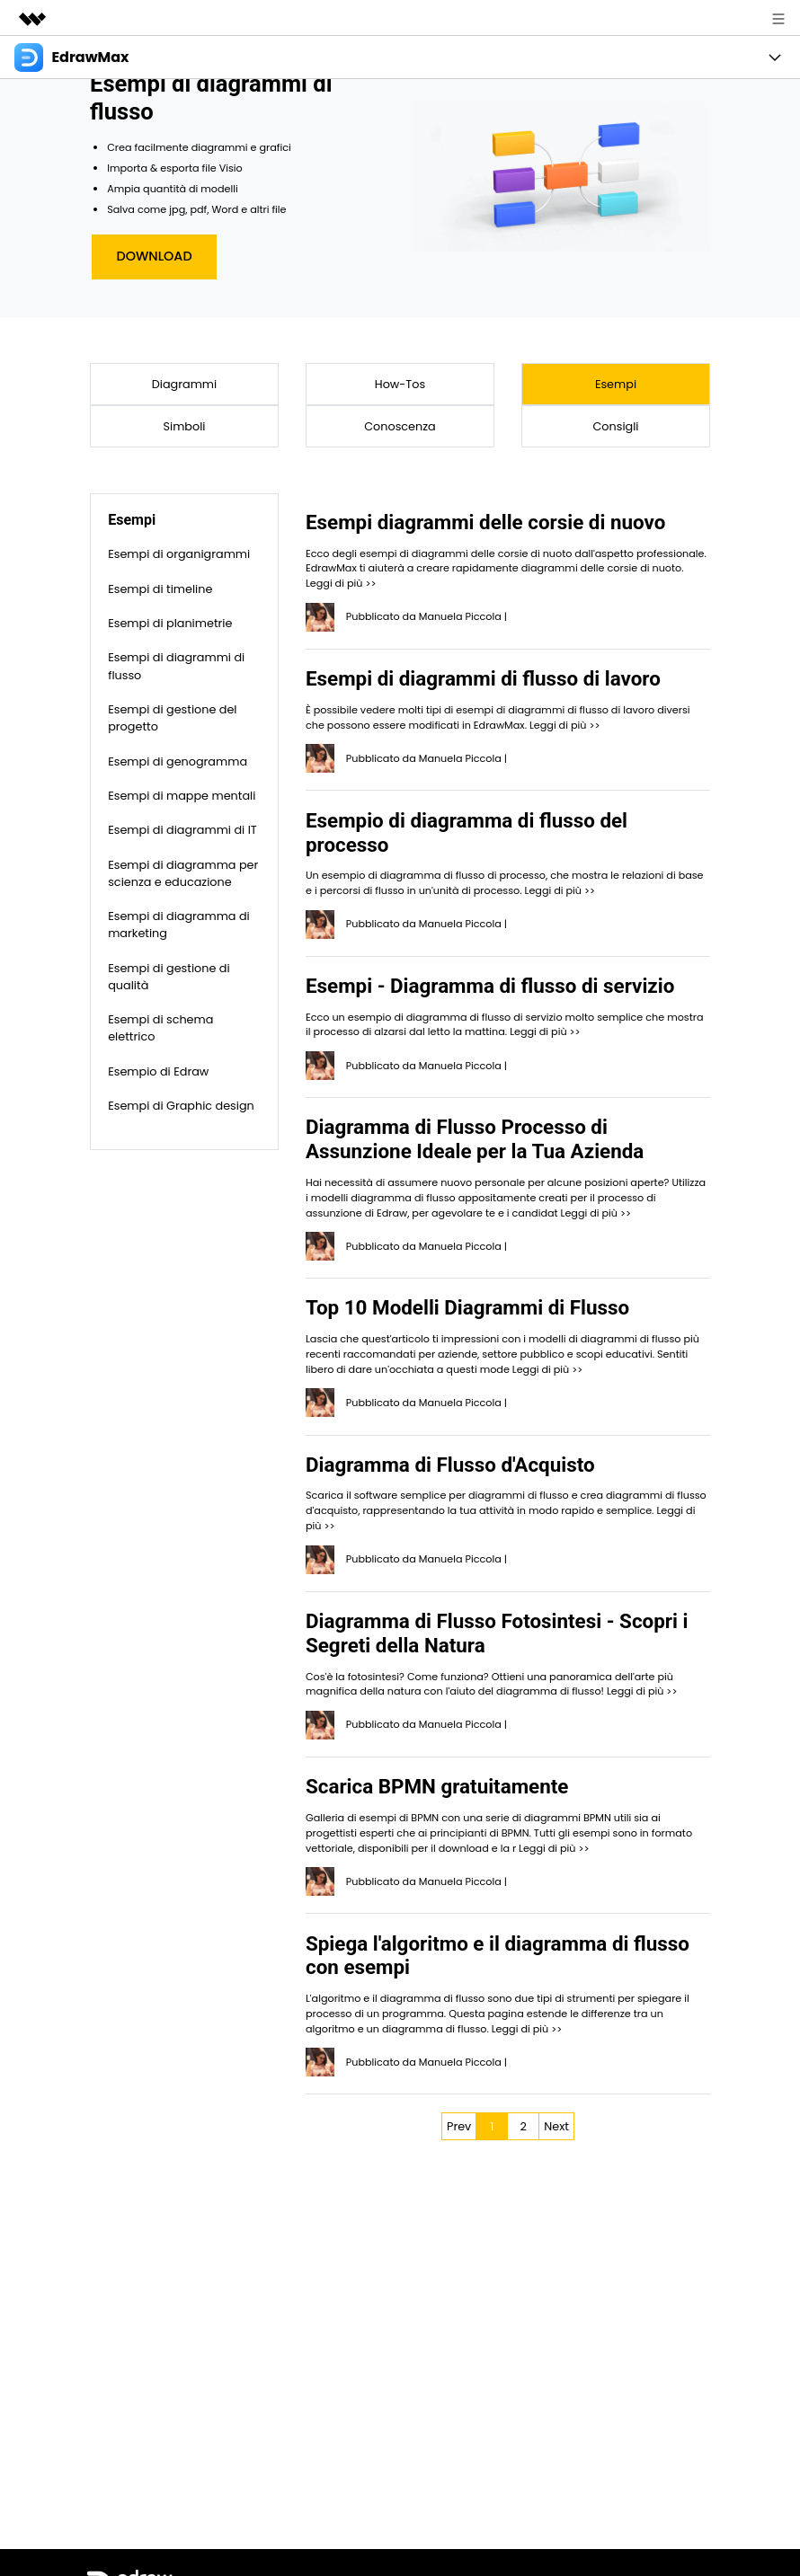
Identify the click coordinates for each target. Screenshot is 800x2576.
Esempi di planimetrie (170, 623)
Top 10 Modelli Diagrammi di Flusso (467, 1307)
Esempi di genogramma (177, 761)
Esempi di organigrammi (179, 554)
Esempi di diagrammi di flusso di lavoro (483, 678)
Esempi (615, 384)
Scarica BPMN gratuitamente (437, 1786)
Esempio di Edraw (158, 1071)
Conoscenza (400, 426)
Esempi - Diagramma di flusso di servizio (490, 985)
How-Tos (400, 384)
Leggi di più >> (341, 583)
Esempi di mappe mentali (181, 795)
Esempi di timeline (160, 589)
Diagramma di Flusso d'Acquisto (450, 1464)
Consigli (615, 426)
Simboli (185, 426)
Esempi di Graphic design (181, 1105)
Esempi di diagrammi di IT (182, 829)
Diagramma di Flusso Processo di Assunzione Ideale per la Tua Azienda (475, 1139)
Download (153, 256)
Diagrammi (184, 384)
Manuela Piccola (460, 616)
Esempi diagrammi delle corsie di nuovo (485, 522)
